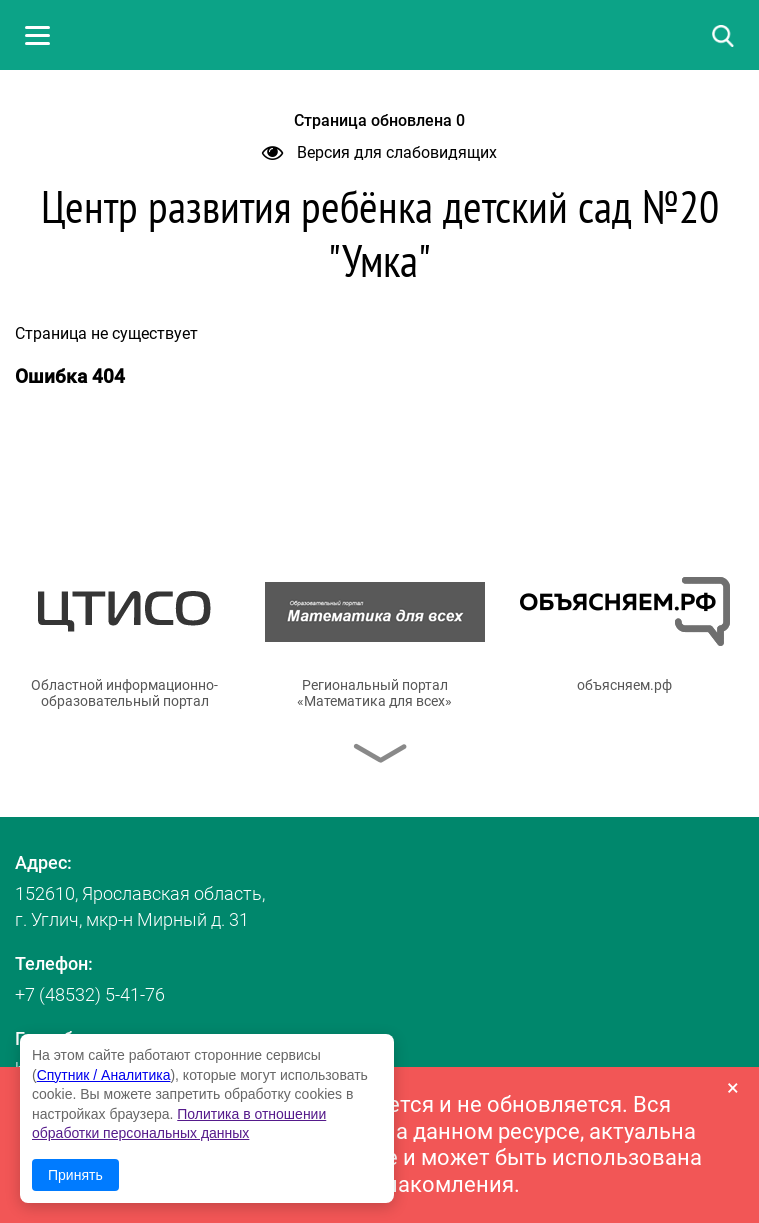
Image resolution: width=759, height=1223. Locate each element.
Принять (75, 1175)
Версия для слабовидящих (379, 152)
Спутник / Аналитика (104, 1075)
